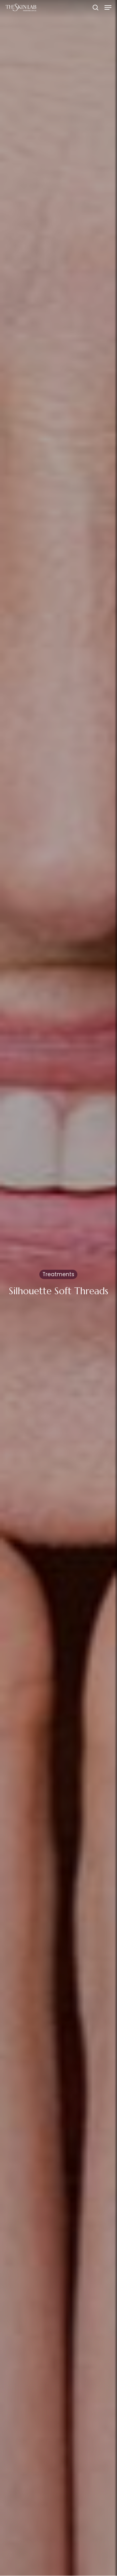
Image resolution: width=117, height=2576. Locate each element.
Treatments (58, 1275)
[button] (108, 7)
